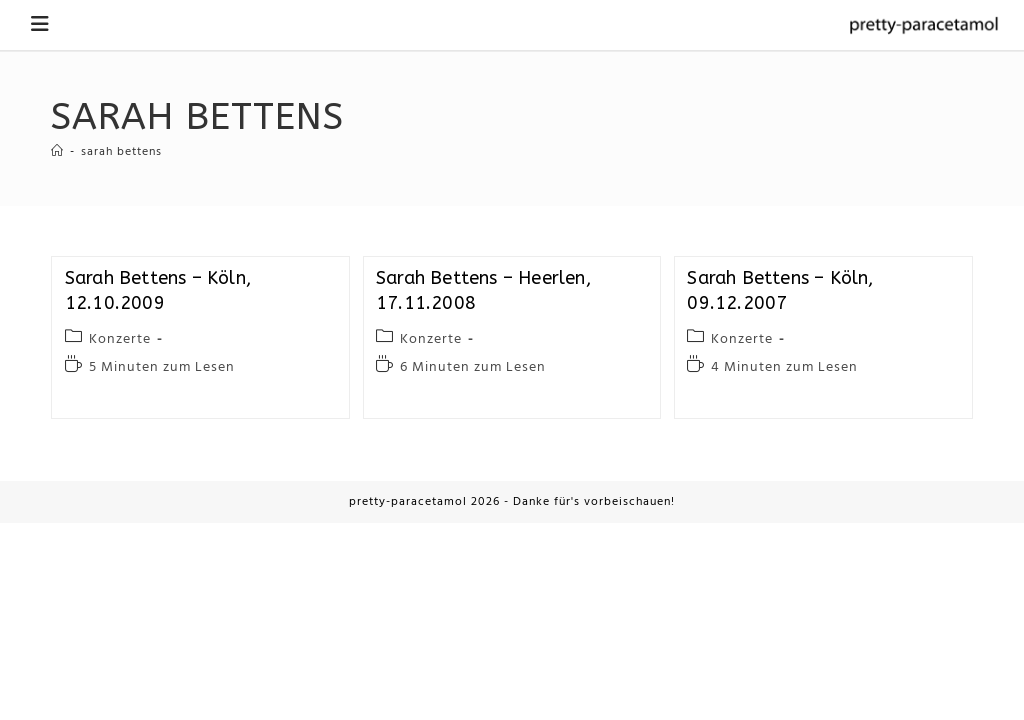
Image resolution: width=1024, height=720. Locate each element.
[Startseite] (57, 152)
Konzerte (120, 339)
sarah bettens (121, 152)
